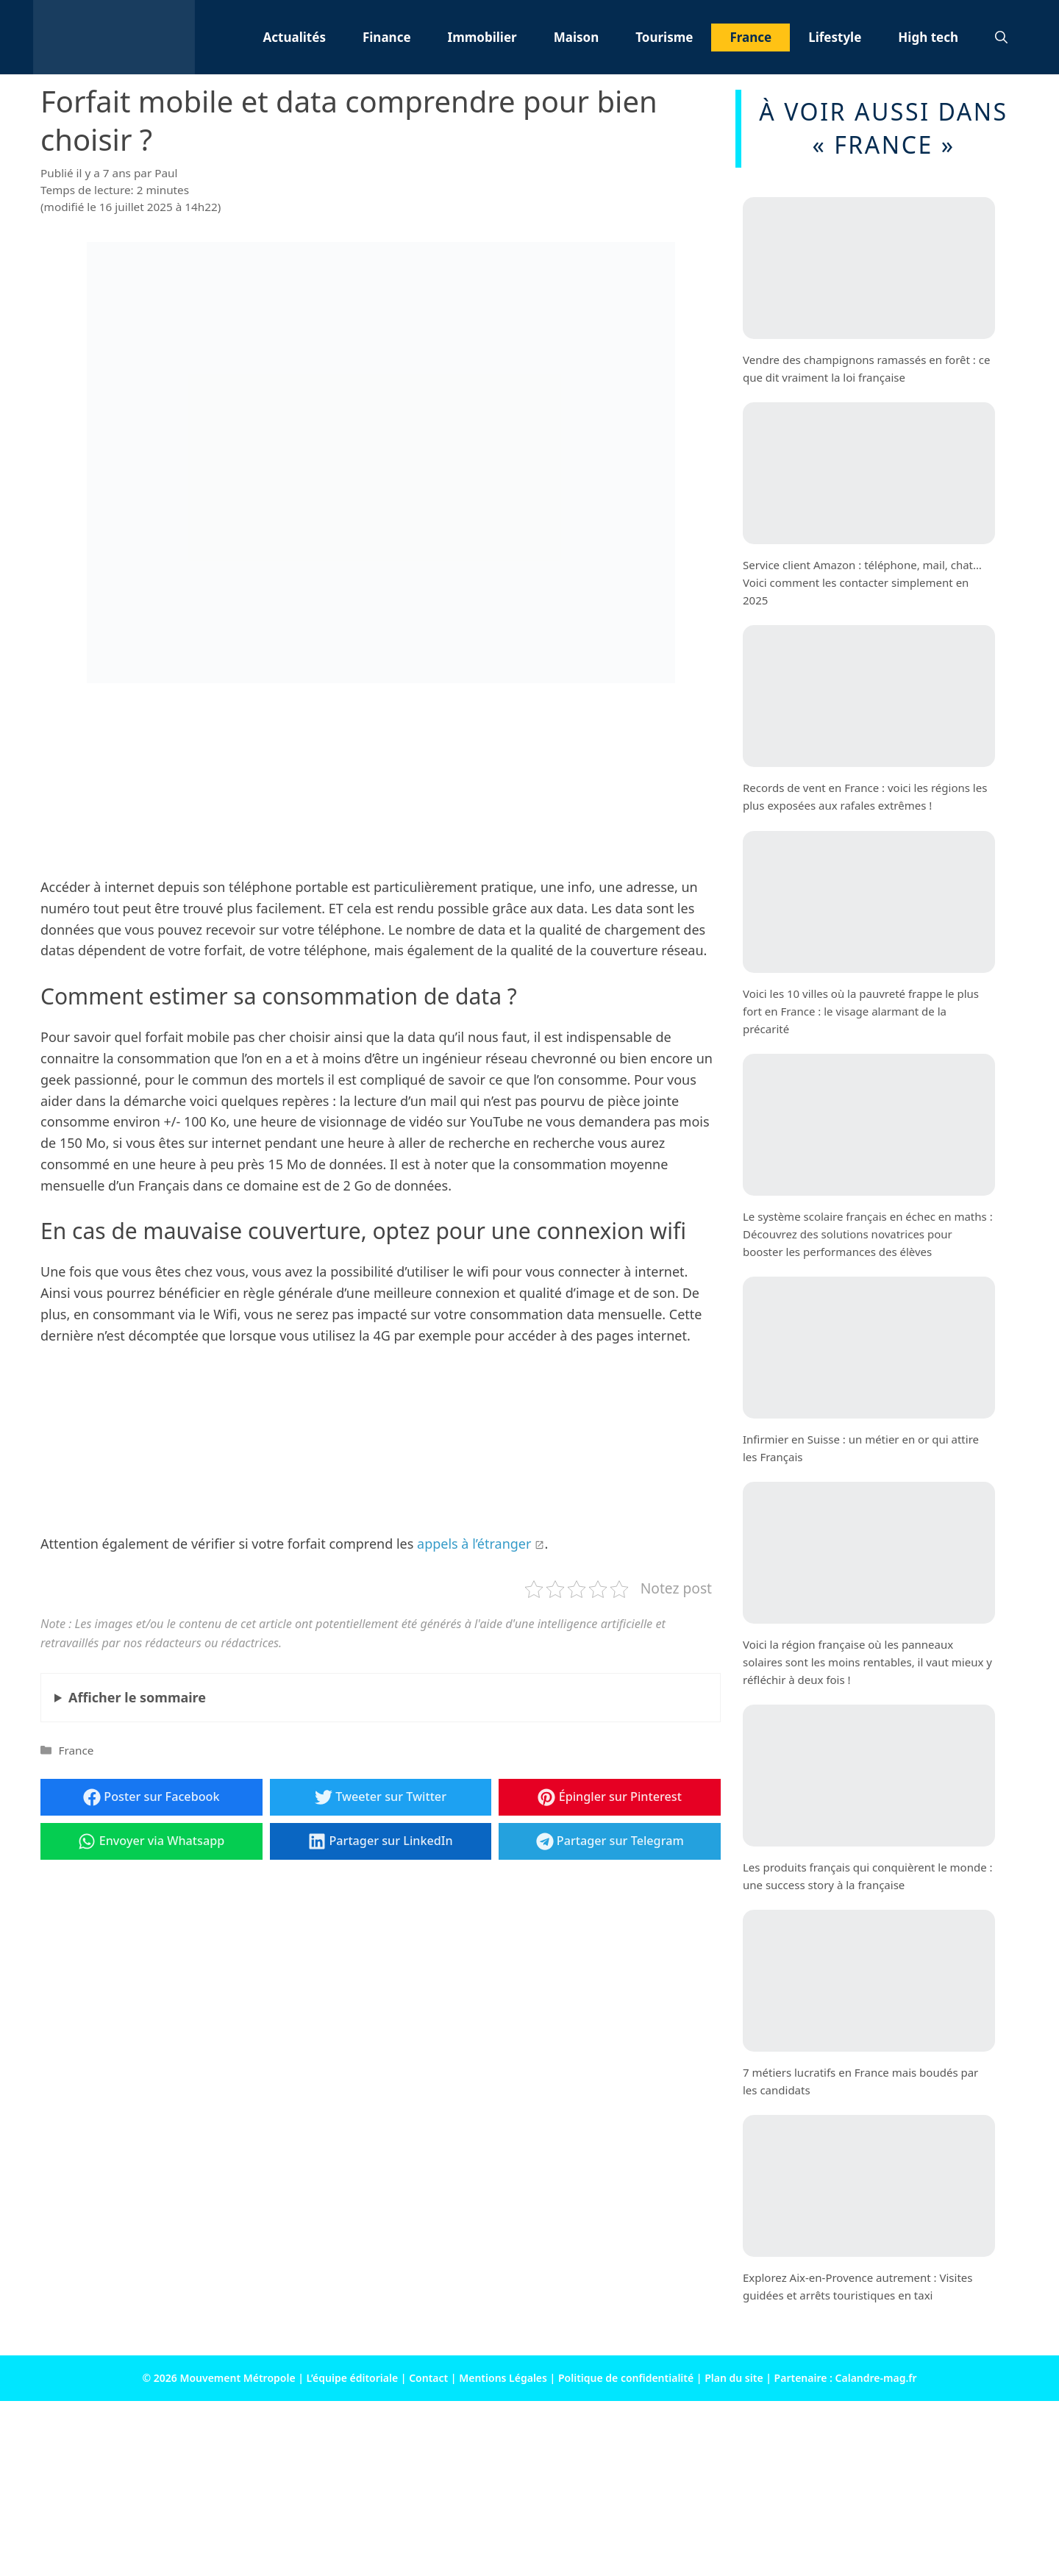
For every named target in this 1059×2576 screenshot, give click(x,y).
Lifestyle (834, 37)
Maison (576, 37)
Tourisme (664, 37)
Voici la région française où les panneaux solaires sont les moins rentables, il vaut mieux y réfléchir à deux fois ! (867, 1662)
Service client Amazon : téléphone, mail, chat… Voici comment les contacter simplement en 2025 (862, 582)
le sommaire (137, 1697)
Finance (387, 37)
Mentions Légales (503, 2378)
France (750, 37)
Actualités (294, 37)
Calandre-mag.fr (876, 2378)
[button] (1001, 37)
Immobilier (482, 37)
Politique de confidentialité (625, 2378)
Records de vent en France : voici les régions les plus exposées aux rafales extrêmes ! (865, 796)
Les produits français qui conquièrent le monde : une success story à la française (868, 1876)
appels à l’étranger (474, 1543)
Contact (428, 2378)
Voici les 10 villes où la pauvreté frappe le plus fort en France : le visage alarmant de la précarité (861, 1010)
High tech (928, 37)
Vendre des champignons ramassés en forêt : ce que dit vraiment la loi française (866, 368)
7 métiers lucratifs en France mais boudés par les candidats (860, 2081)
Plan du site (734, 2378)
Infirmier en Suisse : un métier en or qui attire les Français (861, 1448)
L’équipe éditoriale (353, 2378)
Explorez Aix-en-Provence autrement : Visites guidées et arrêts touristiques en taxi (857, 2286)
